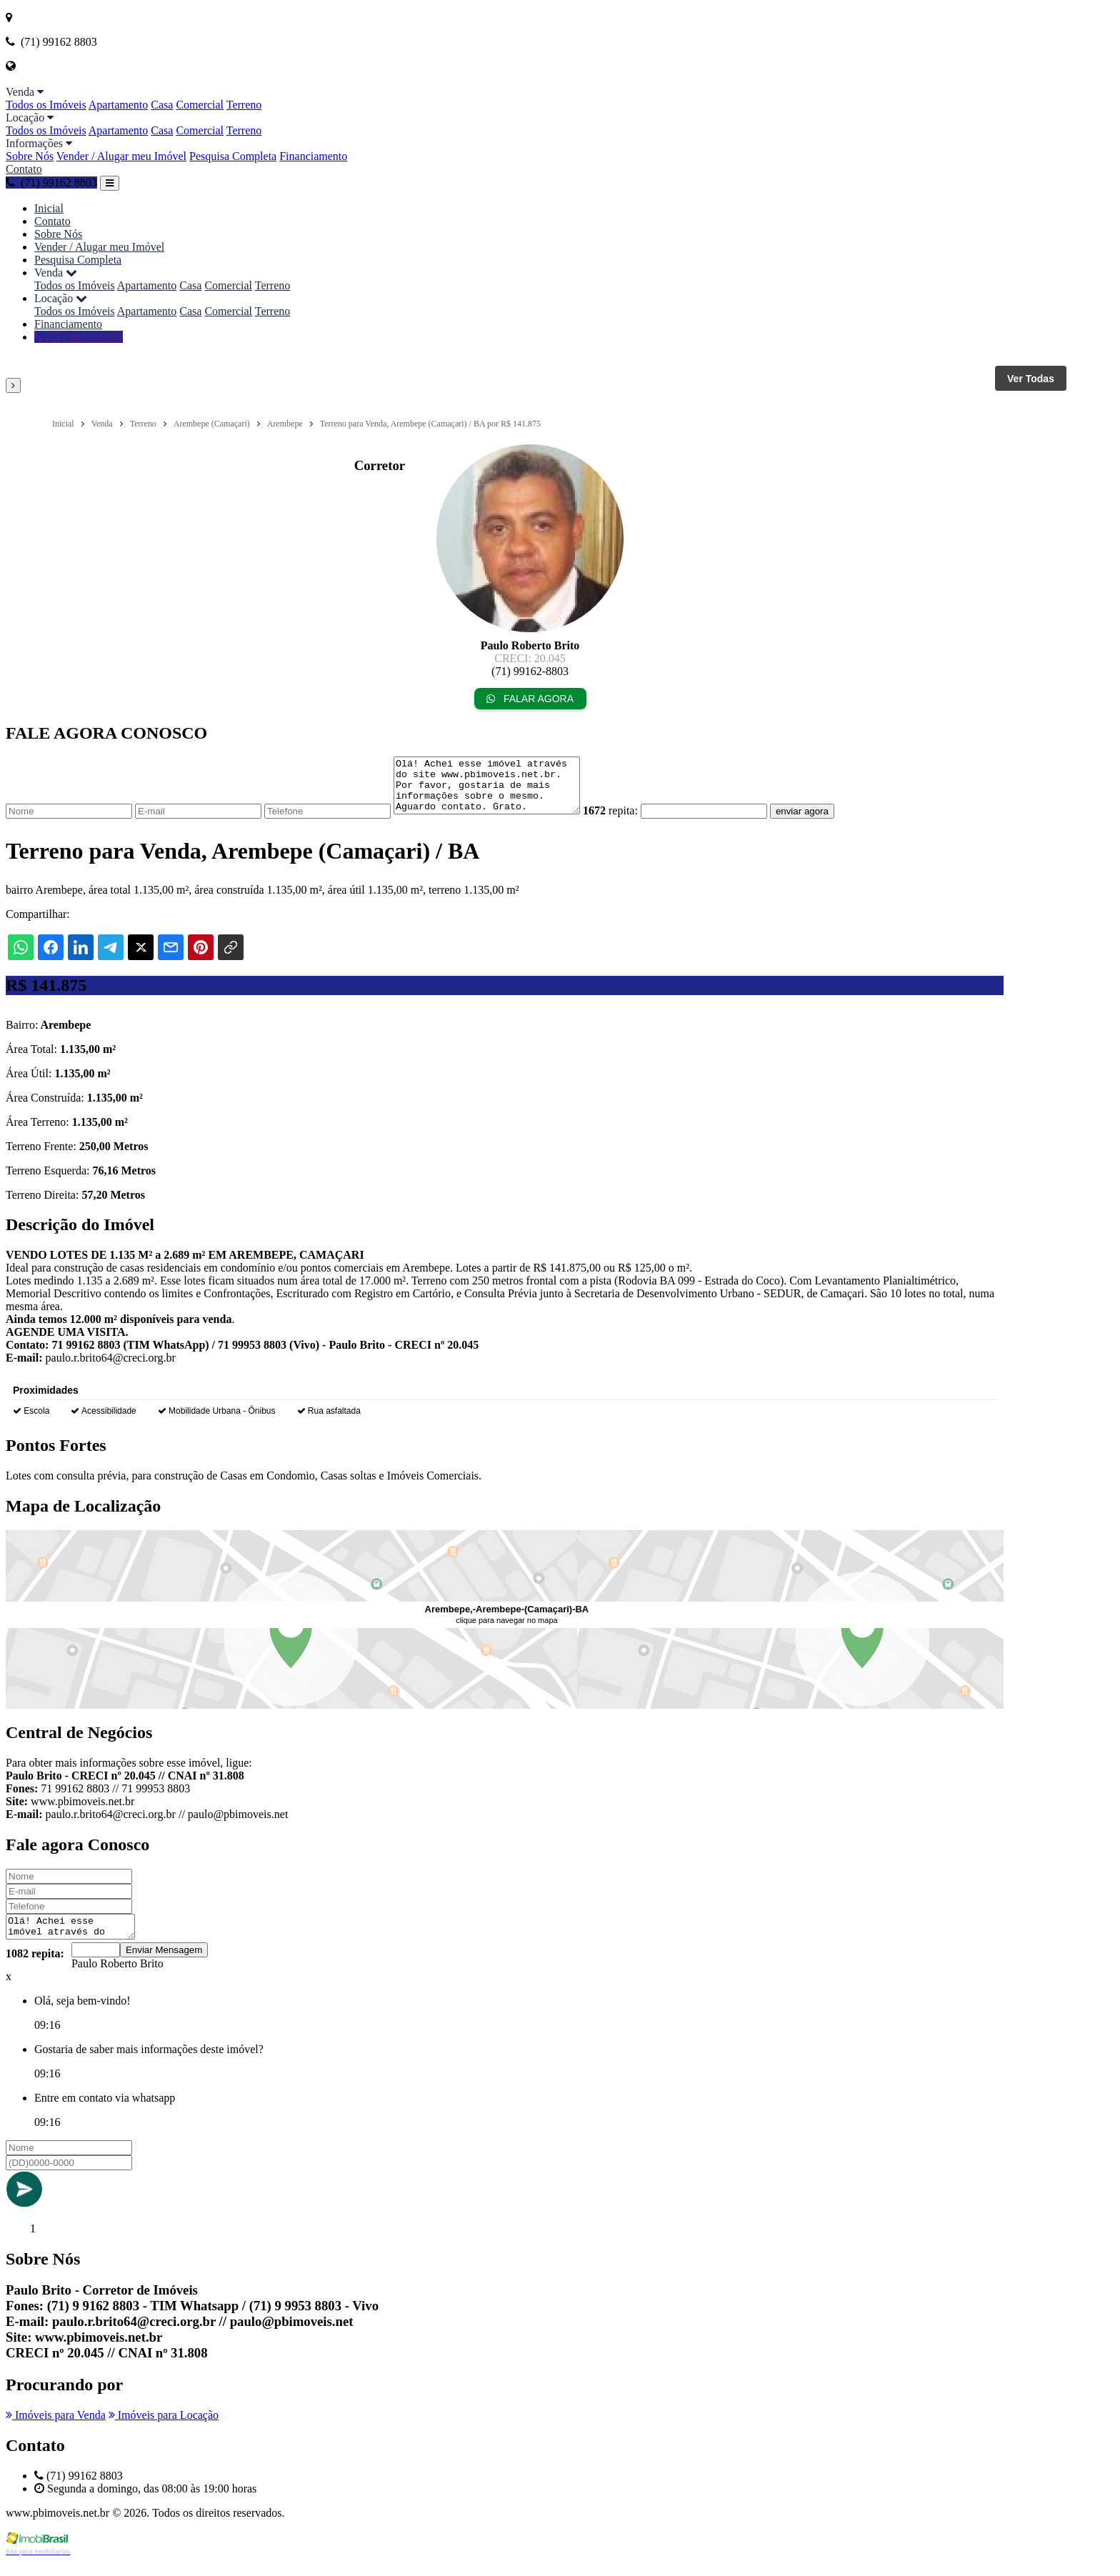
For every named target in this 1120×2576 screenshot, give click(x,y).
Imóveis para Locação (164, 2430)
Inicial (49, 208)
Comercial (200, 105)
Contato (24, 169)
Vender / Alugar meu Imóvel (121, 156)
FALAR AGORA (530, 698)
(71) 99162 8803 (51, 182)
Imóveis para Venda (56, 2430)
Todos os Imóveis (46, 105)
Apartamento (119, 105)
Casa (162, 105)
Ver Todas (1030, 378)
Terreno (244, 105)
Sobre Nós (30, 156)
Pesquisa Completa (232, 156)
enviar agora (823, 822)
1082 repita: (35, 1968)
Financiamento (313, 156)
